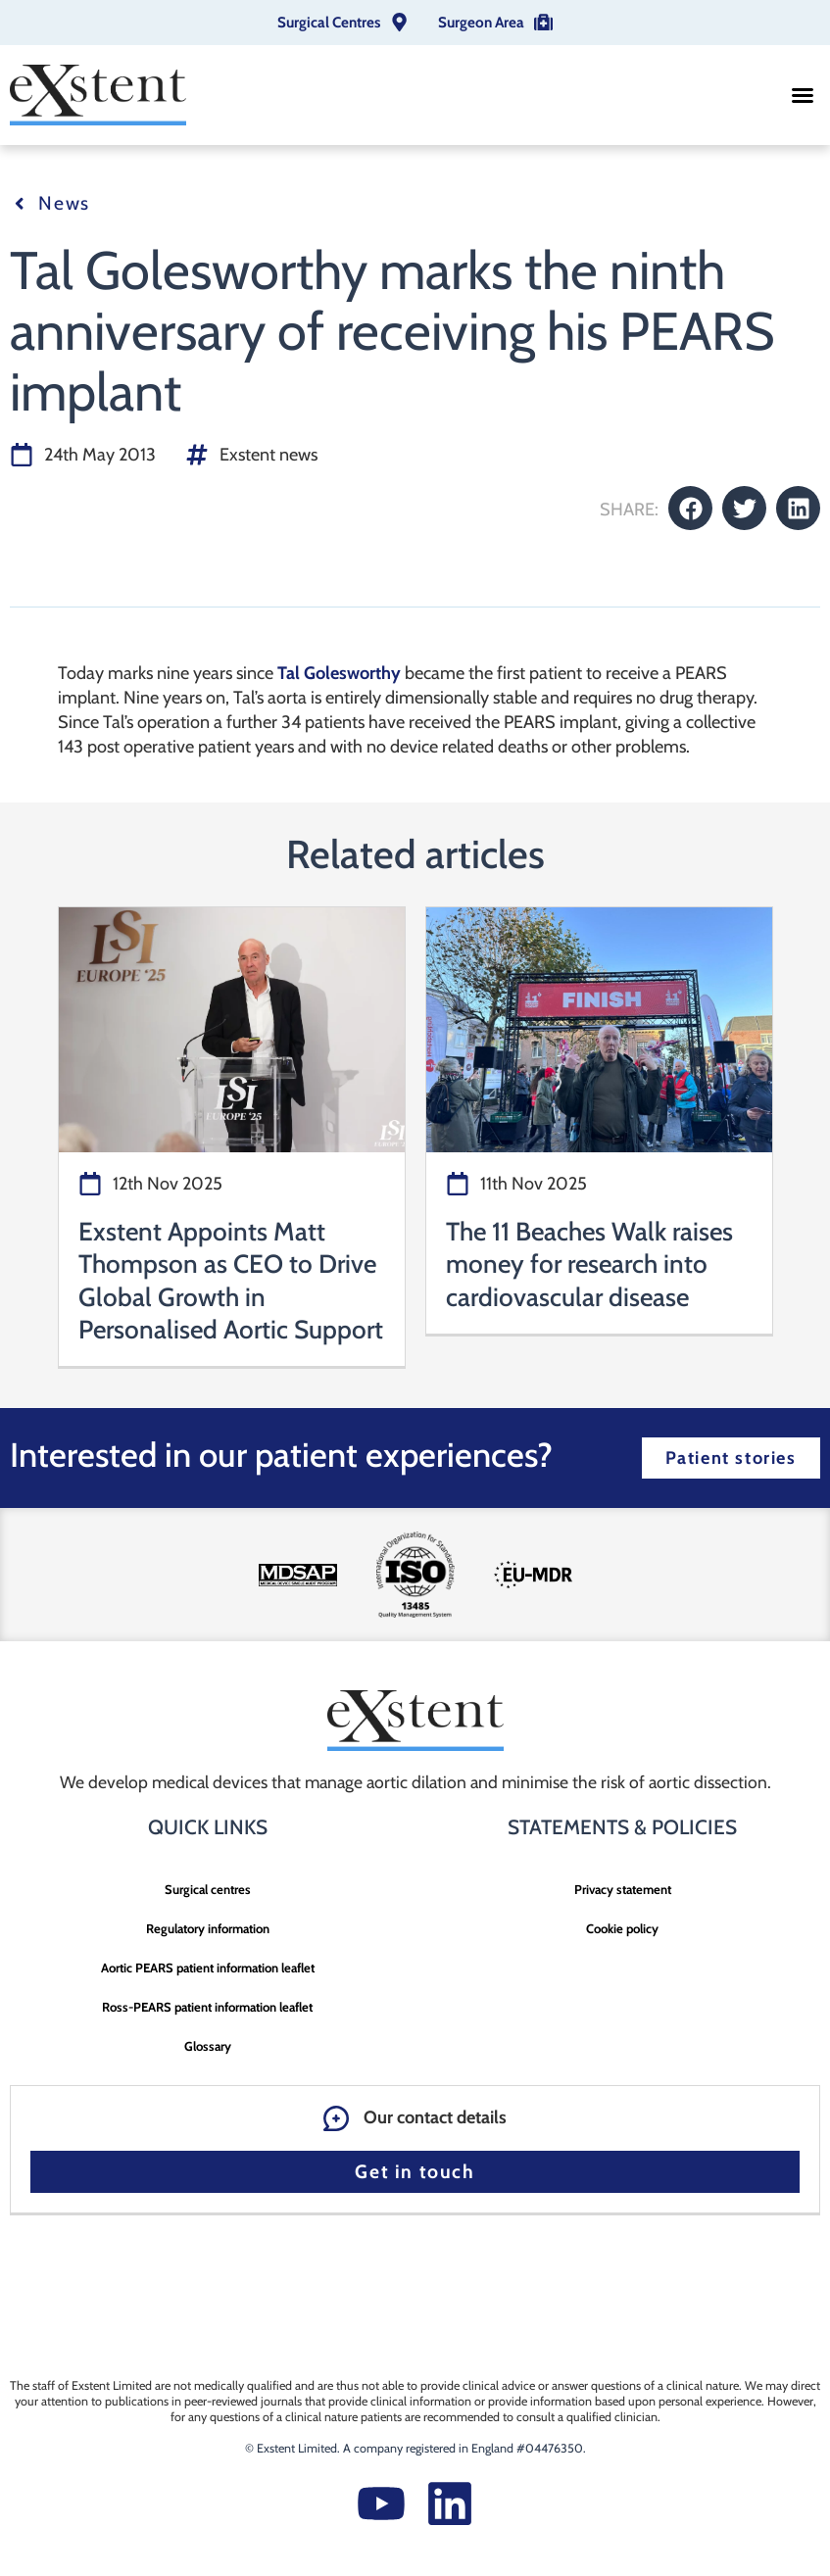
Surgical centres (208, 1889)
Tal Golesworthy (339, 673)
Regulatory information (207, 1928)
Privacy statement (622, 1889)
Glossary (207, 2046)
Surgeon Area (481, 22)
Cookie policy (622, 1928)
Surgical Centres (328, 22)
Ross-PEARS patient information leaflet (207, 2007)
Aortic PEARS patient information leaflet (208, 1967)
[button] (802, 95)
